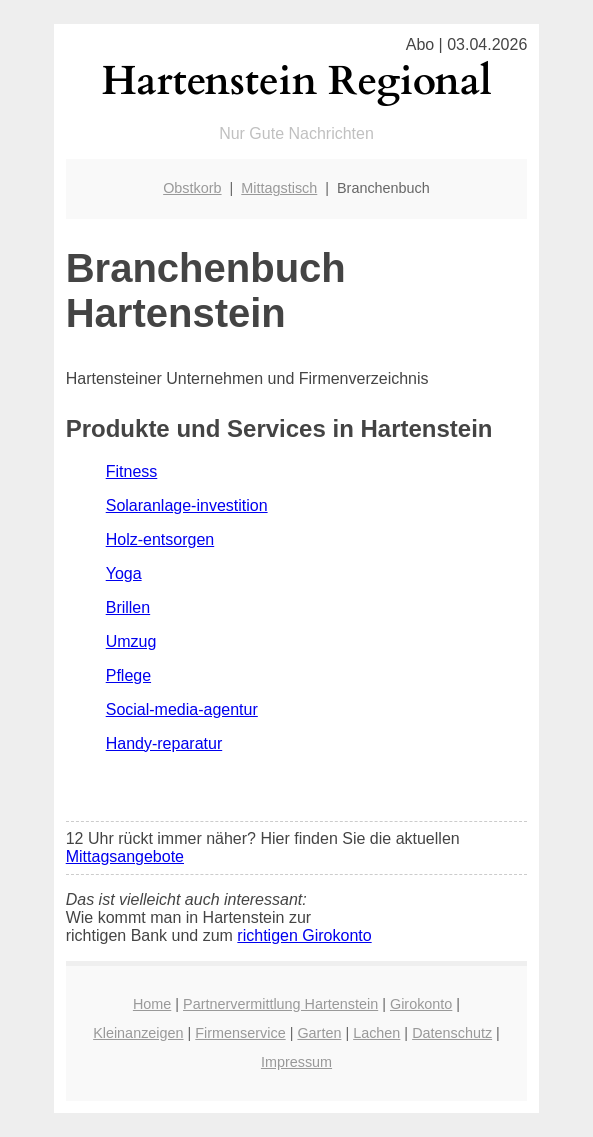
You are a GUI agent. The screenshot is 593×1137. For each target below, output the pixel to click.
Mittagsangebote (125, 856)
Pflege (128, 675)
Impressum (296, 1062)
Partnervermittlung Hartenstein (280, 1004)
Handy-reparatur (164, 743)
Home (152, 1004)
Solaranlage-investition (187, 505)
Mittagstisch (279, 188)
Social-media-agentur (182, 709)
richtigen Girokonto (304, 935)
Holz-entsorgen (160, 539)
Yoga (124, 573)
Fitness (132, 471)
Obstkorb (192, 188)
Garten (319, 1033)
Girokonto (421, 1004)
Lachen (376, 1033)
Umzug (131, 641)
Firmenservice (240, 1033)
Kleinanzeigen (138, 1033)
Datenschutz (452, 1033)
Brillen (128, 607)
